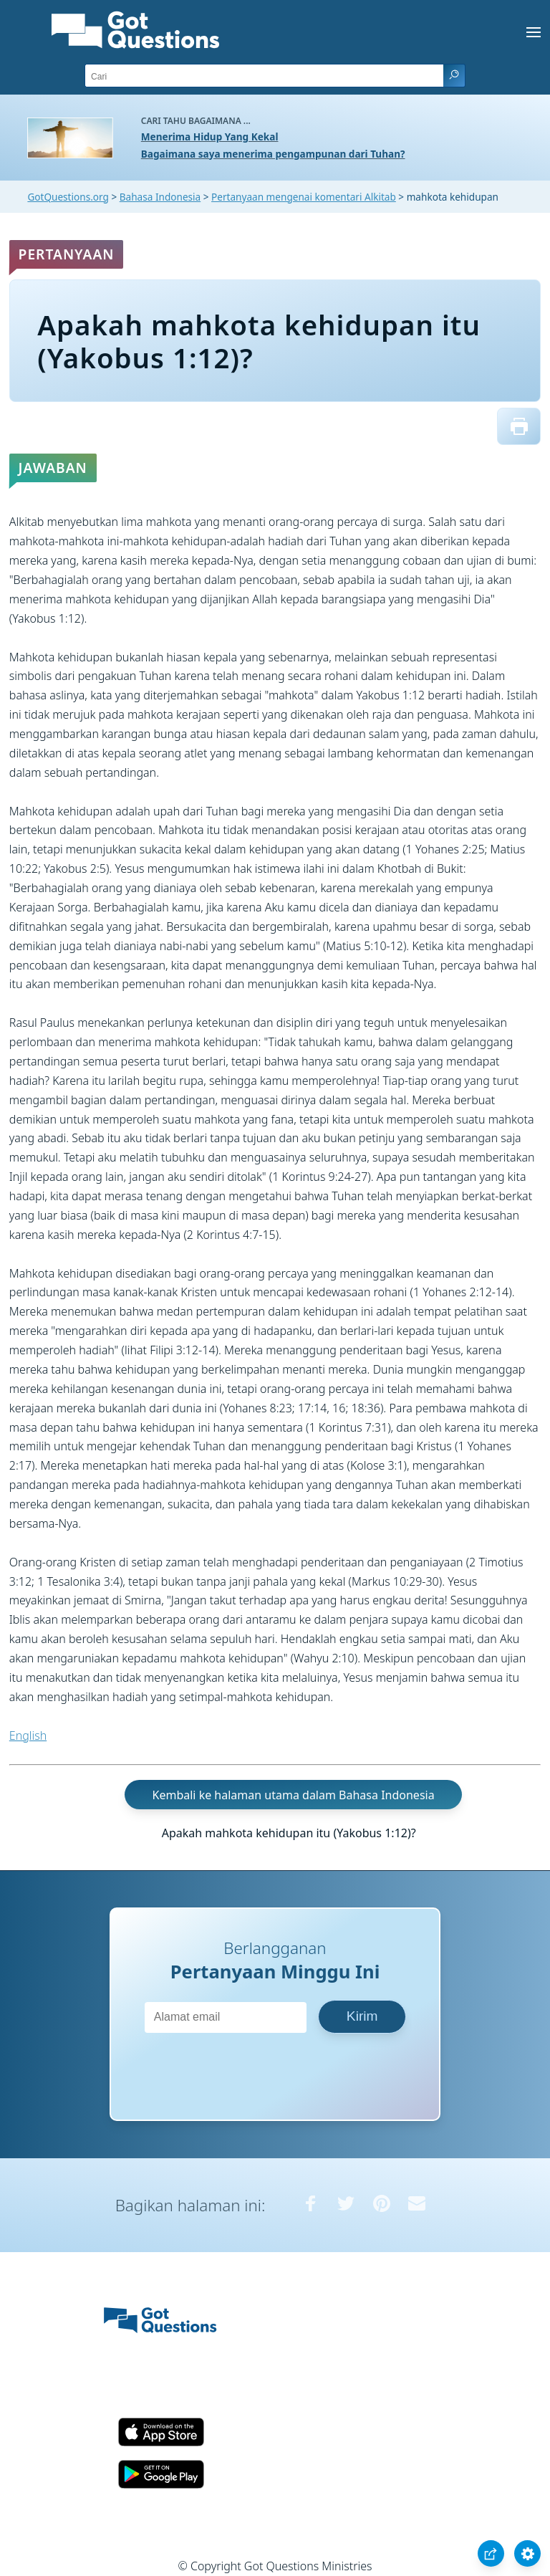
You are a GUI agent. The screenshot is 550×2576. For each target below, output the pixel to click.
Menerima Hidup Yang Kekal (210, 136)
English (28, 1735)
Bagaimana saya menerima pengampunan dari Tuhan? (273, 154)
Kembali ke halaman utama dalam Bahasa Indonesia (294, 1794)
